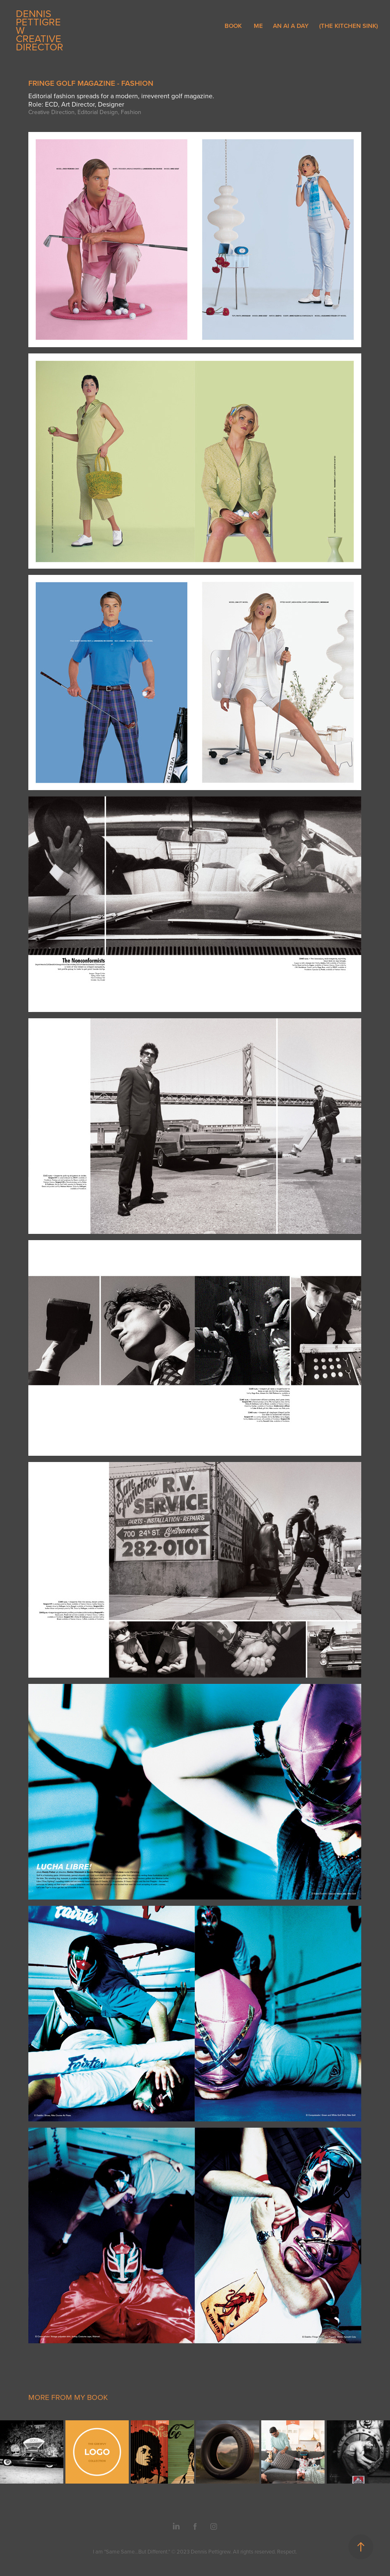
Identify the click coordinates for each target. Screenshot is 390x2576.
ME (258, 25)
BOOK (233, 25)
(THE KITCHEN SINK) (348, 25)
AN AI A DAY (291, 25)
